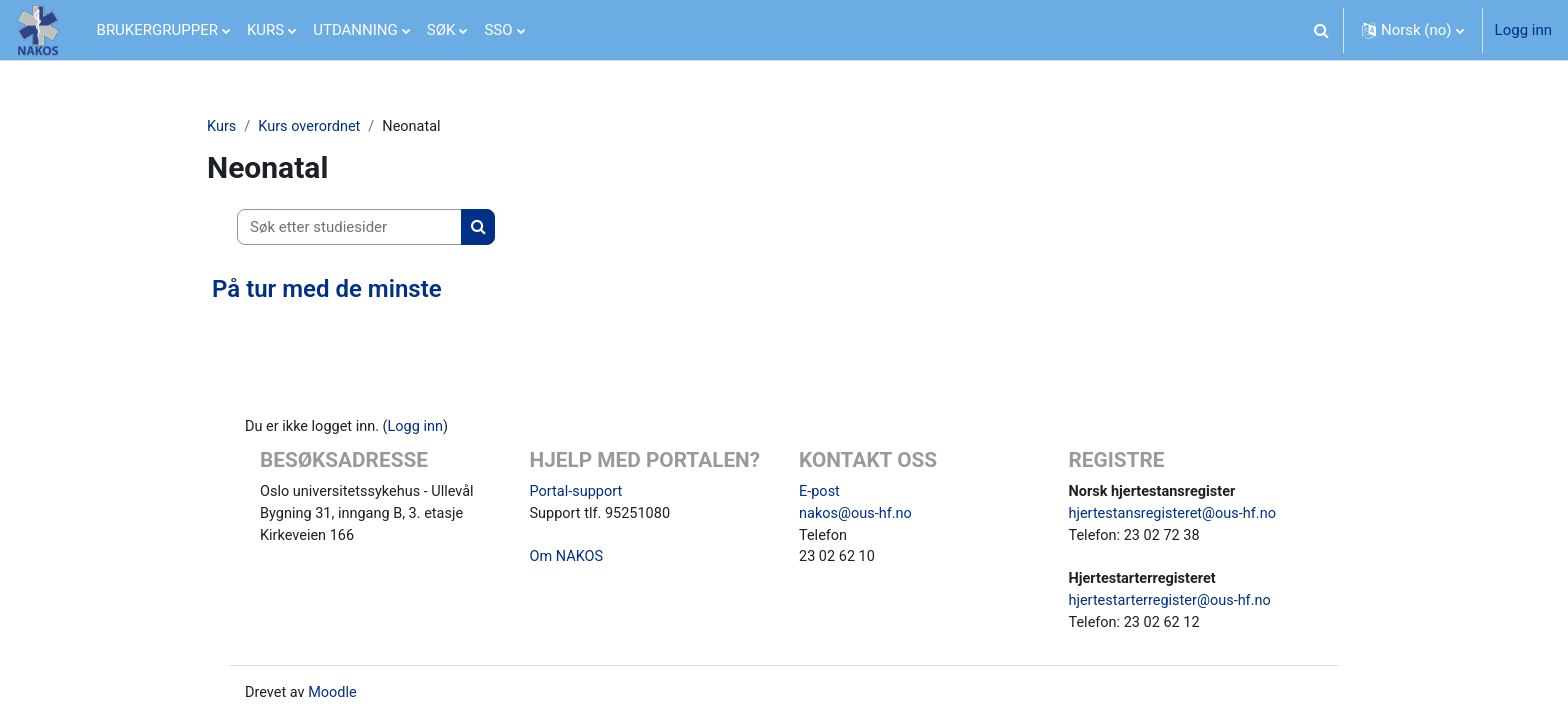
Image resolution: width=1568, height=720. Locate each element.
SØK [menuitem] (441, 30)
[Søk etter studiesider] (349, 228)
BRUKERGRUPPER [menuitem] (157, 30)
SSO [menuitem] (498, 30)
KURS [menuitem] (265, 30)
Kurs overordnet (313, 127)
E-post (820, 490)
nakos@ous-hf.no (857, 513)
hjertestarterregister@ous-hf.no (1173, 603)
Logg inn (1523, 30)
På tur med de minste (327, 290)
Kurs (222, 127)
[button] (1322, 30)
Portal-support (578, 490)
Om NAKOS (568, 558)
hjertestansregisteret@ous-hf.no (1176, 513)
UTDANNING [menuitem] (355, 30)
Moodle (335, 697)
